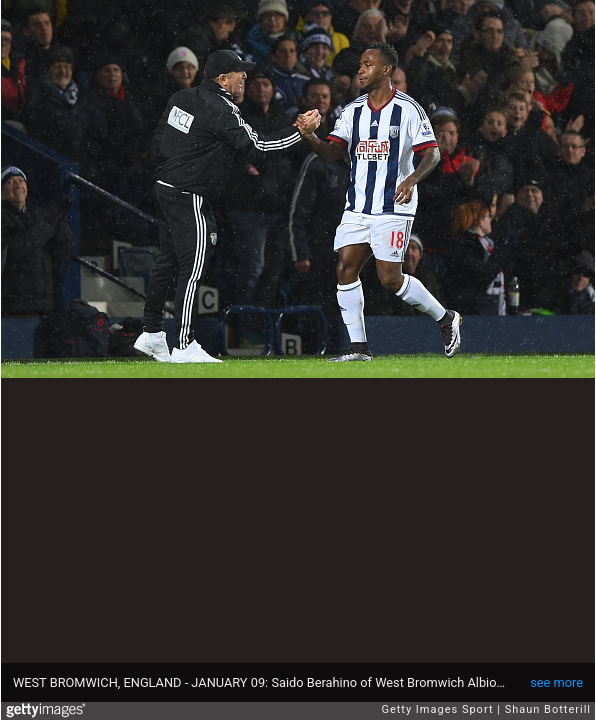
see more (556, 682)
